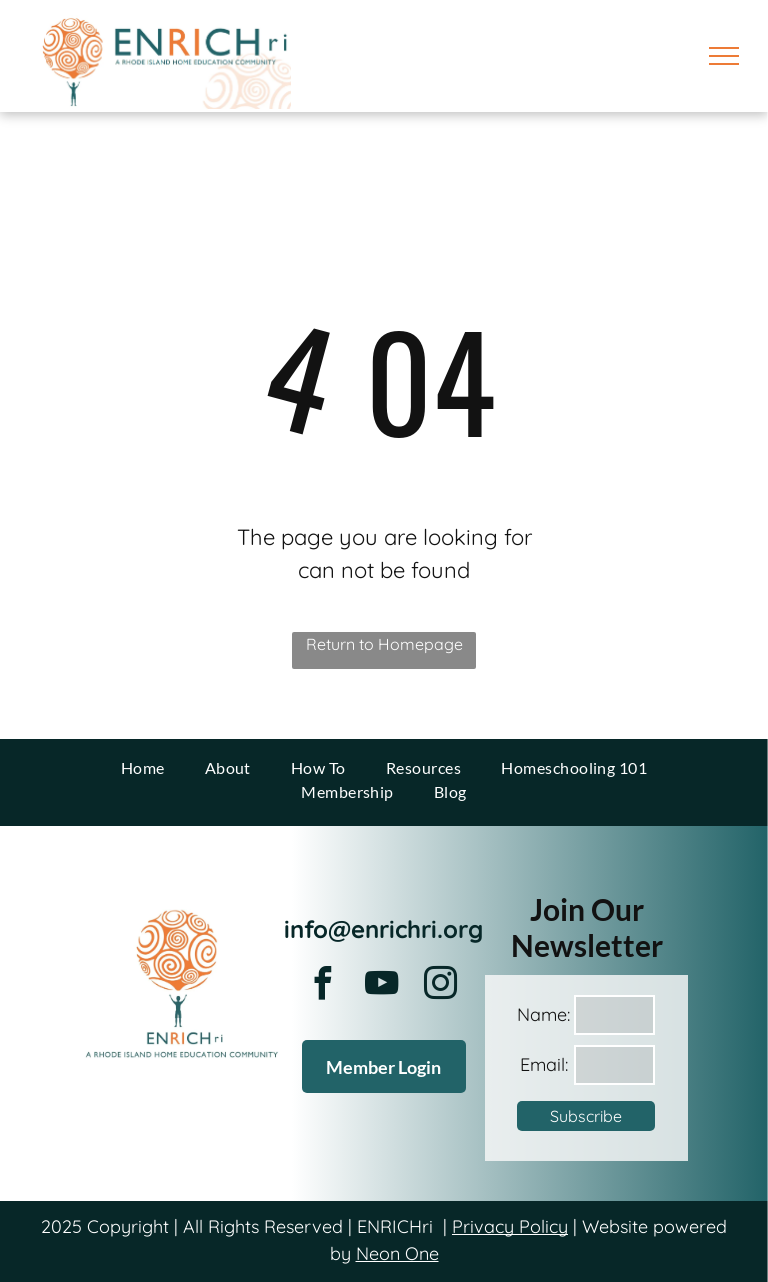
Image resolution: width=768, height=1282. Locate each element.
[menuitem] (143, 768)
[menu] (724, 56)
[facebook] (323, 986)
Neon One (397, 1253)
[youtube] (382, 986)
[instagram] (441, 986)
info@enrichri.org (383, 929)
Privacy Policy (510, 1226)
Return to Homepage (384, 644)
